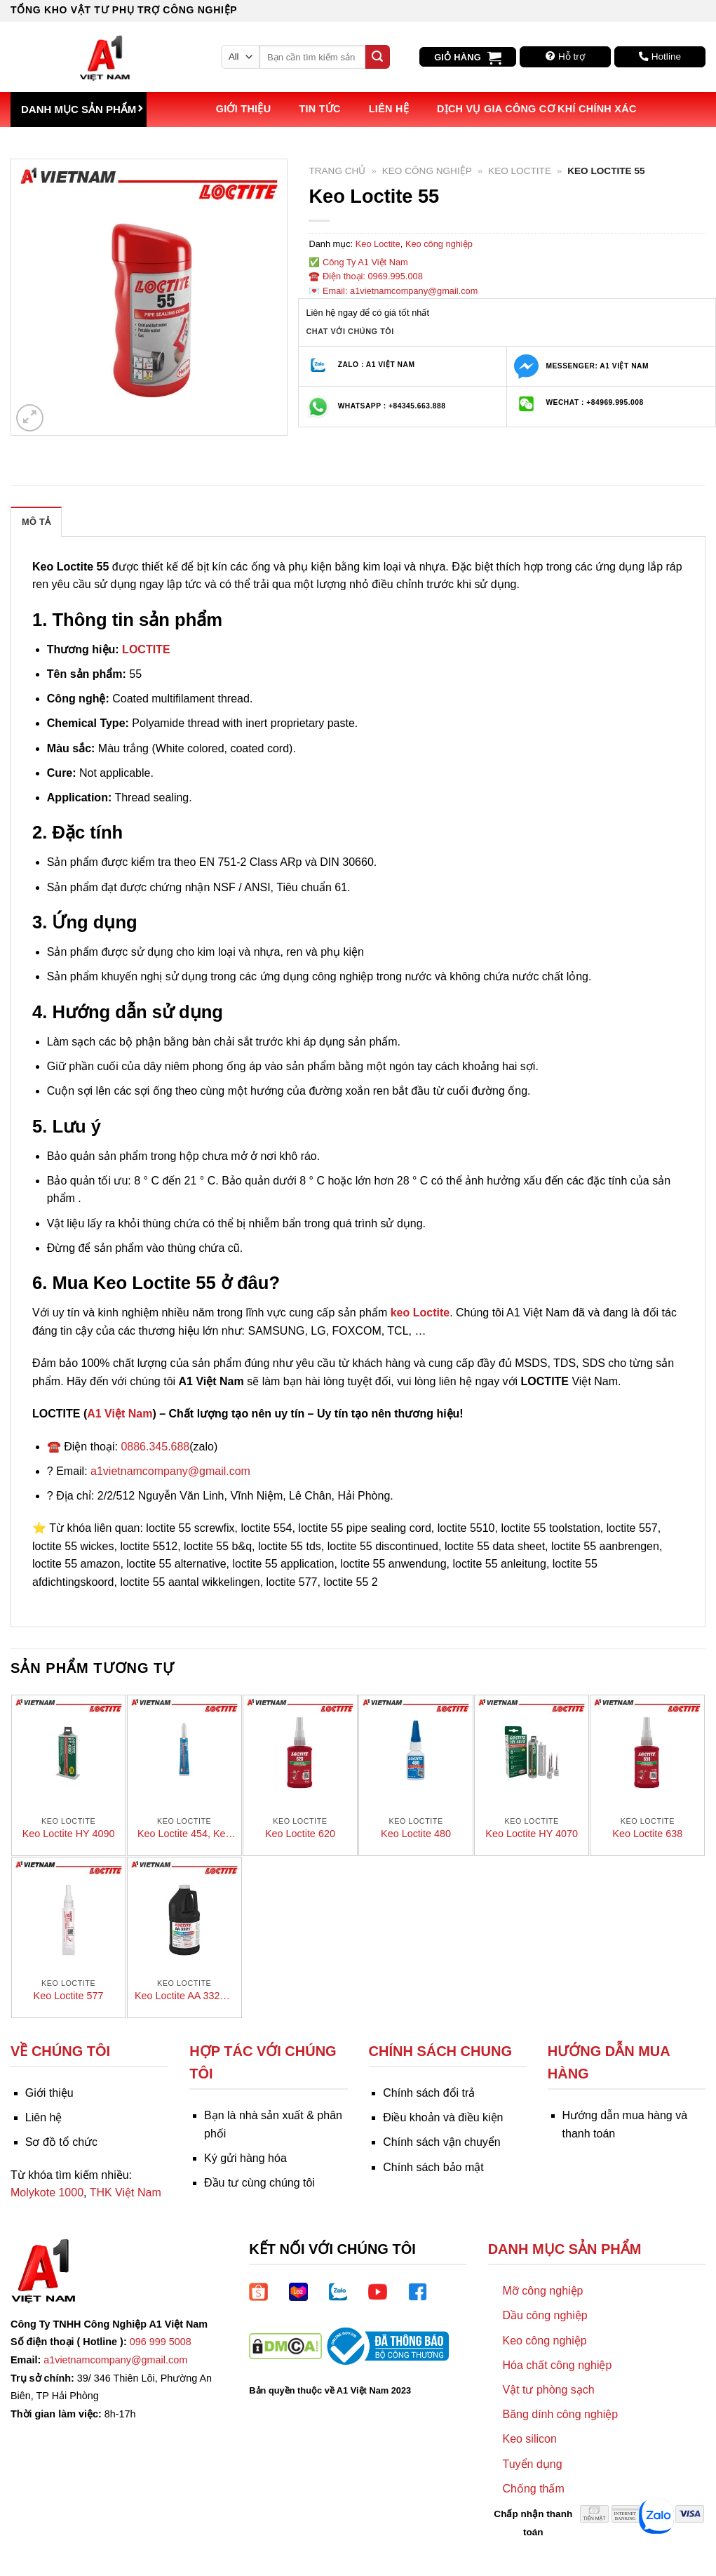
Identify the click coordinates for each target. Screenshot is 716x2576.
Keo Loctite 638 (647, 1833)
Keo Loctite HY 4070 (531, 1833)
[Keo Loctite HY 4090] (69, 1752)
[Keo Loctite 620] (300, 1752)
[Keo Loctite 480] (416, 1752)
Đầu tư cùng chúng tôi (259, 2183)
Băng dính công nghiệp (560, 2414)
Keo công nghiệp (427, 171)
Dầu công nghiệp (544, 2315)
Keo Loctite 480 (416, 1833)
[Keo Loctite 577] (69, 1914)
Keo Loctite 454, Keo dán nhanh (184, 1834)
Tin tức (319, 108)
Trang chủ (337, 171)
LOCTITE (146, 649)
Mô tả (36, 521)
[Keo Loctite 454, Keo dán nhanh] (184, 1752)
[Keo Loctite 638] (647, 1752)
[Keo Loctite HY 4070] (531, 1752)
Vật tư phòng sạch (548, 2390)
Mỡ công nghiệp (542, 2291)
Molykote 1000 (47, 2192)
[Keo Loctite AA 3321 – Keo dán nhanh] (184, 1914)
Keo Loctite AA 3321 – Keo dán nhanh (184, 1996)
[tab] (36, 521)
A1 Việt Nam (119, 1414)
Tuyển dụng (532, 2464)
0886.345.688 (155, 1447)
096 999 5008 (160, 2341)
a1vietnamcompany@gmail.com (170, 1471)
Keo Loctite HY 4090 (68, 1833)
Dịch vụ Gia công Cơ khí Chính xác (537, 108)
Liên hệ (389, 108)
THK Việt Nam (125, 2192)
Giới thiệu (243, 108)
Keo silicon (529, 2439)
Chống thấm (533, 2489)
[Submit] (377, 57)
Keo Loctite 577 (69, 1995)
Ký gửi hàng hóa (245, 2158)
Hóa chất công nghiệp (557, 2365)
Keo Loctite (519, 171)
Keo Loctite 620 (300, 1833)
